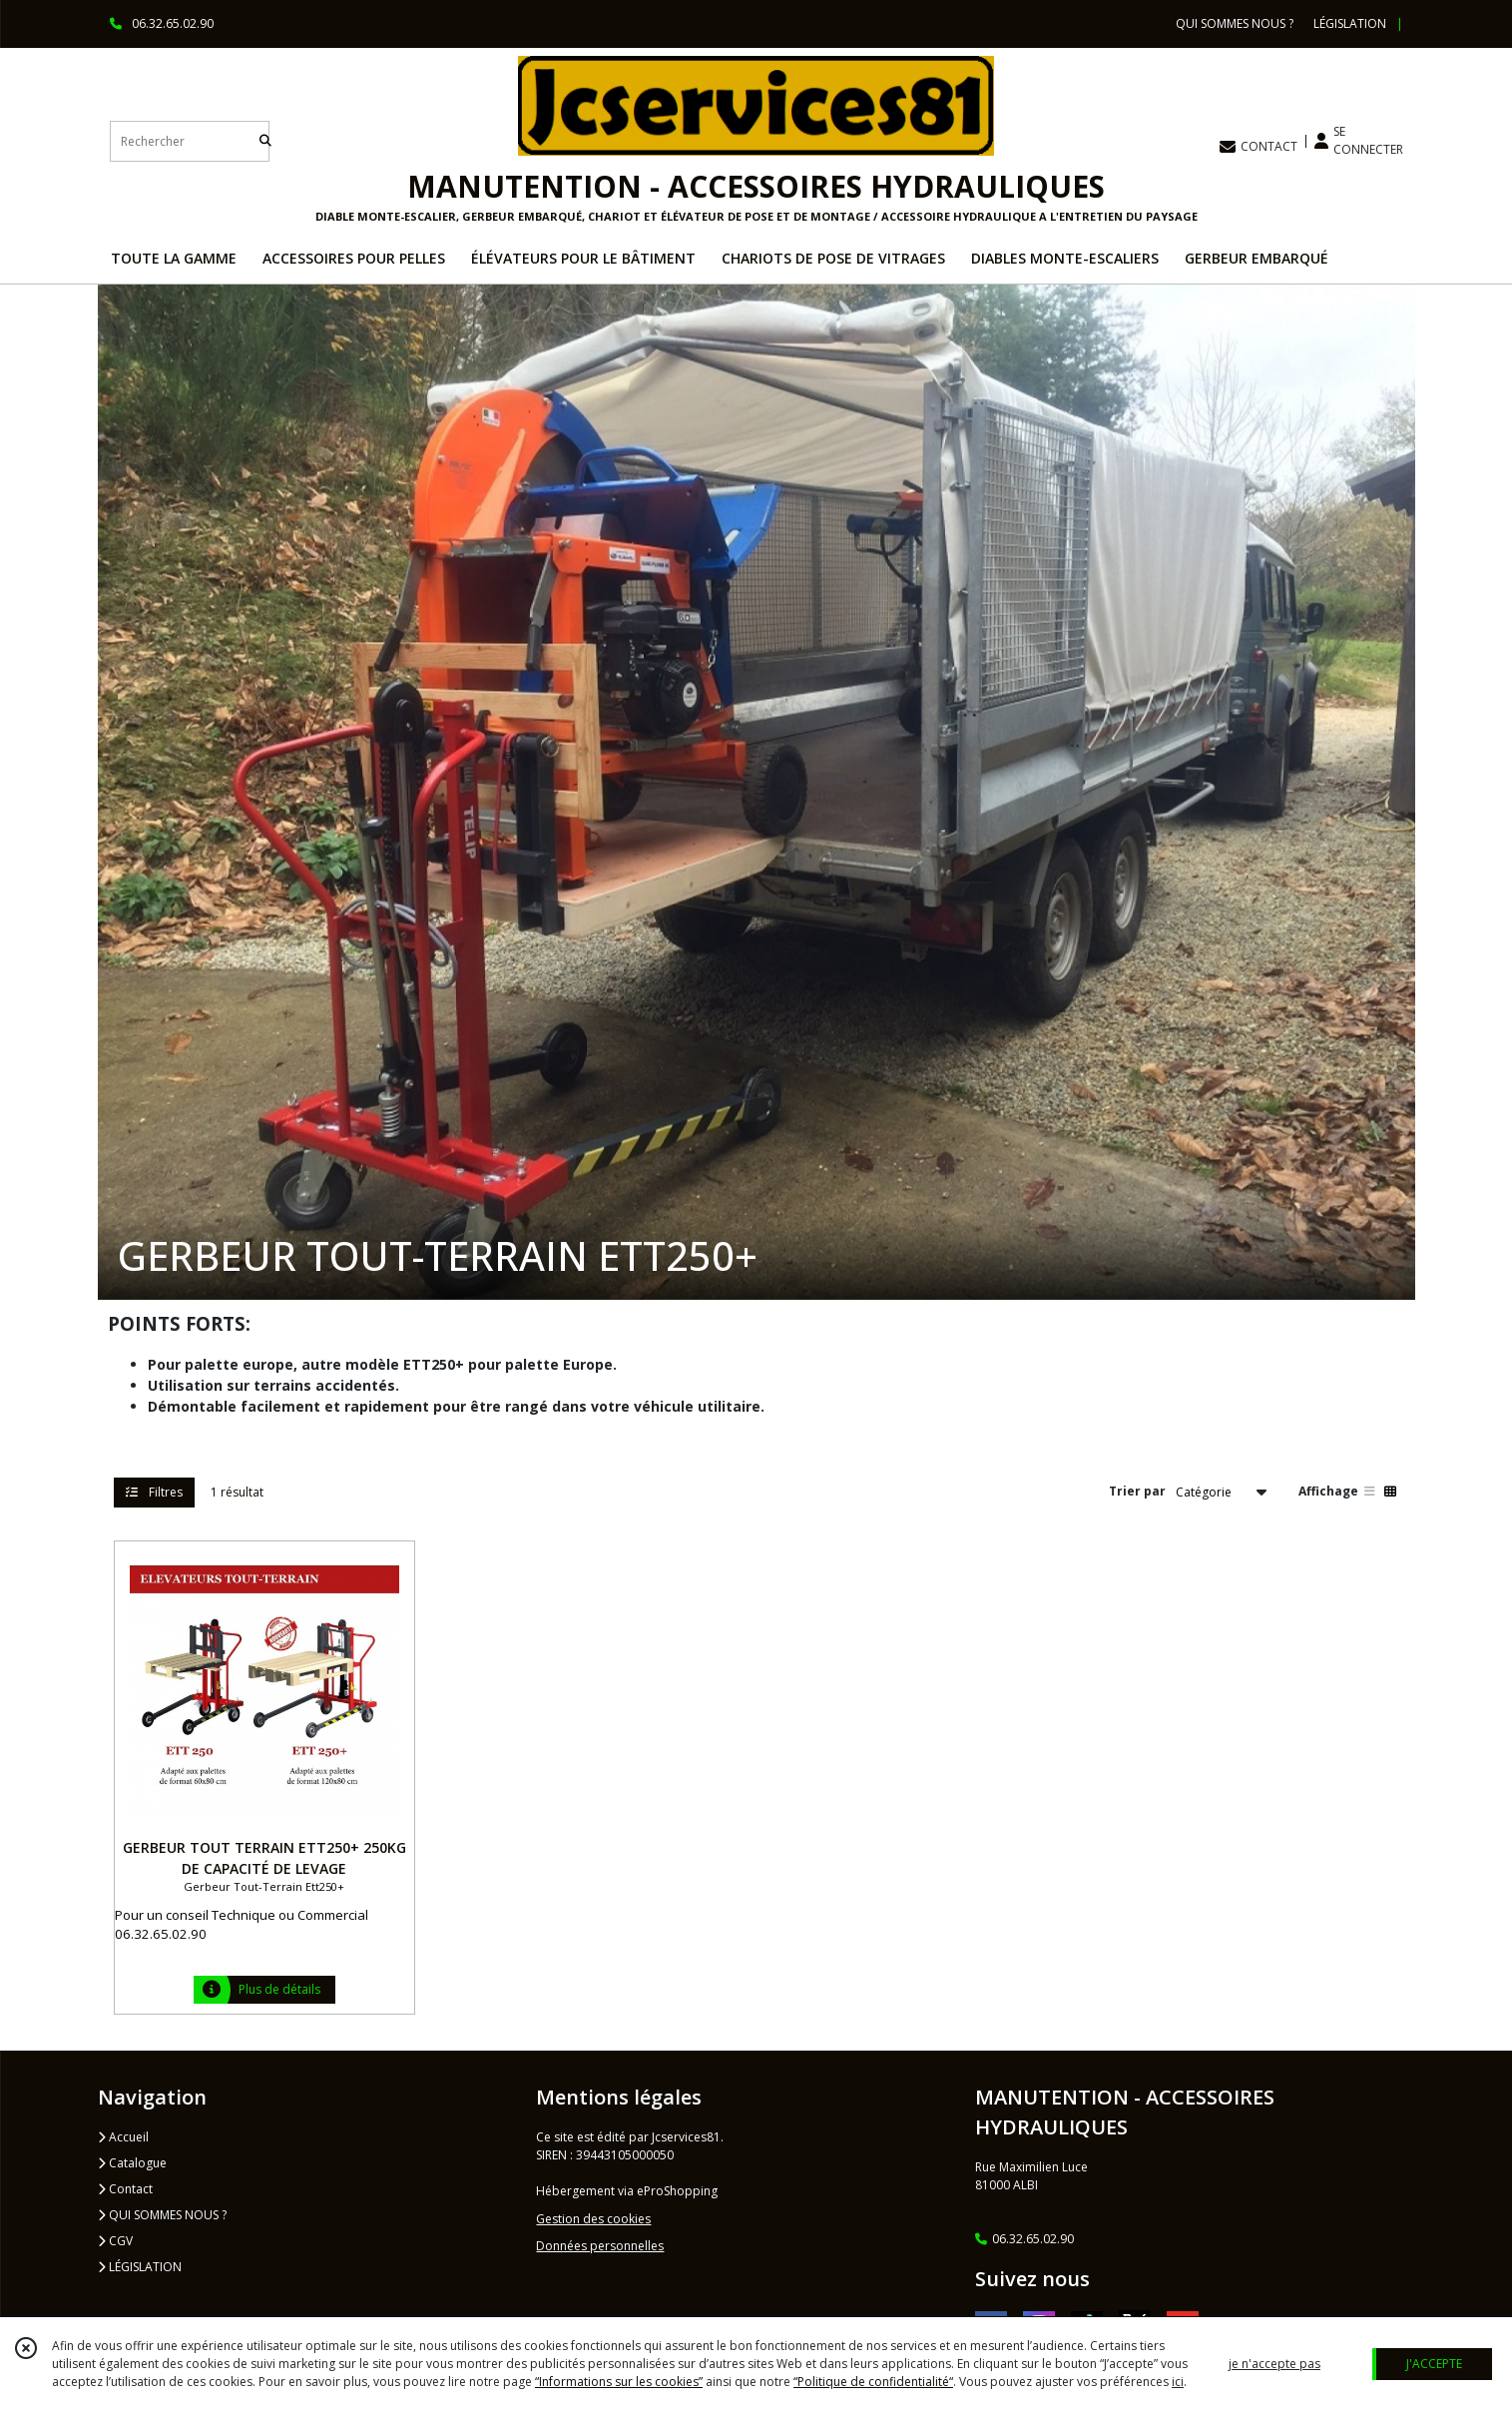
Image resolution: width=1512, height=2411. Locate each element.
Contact (125, 2188)
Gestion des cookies (593, 2218)
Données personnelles (600, 2245)
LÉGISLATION (140, 2266)
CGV (115, 2240)
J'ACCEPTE (1434, 2363)
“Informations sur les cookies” (619, 2381)
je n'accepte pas (1274, 2363)
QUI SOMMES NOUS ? (162, 2214)
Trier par (1137, 1491)
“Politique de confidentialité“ (873, 2381)
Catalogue (132, 2162)
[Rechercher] (265, 141)
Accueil (123, 2136)
